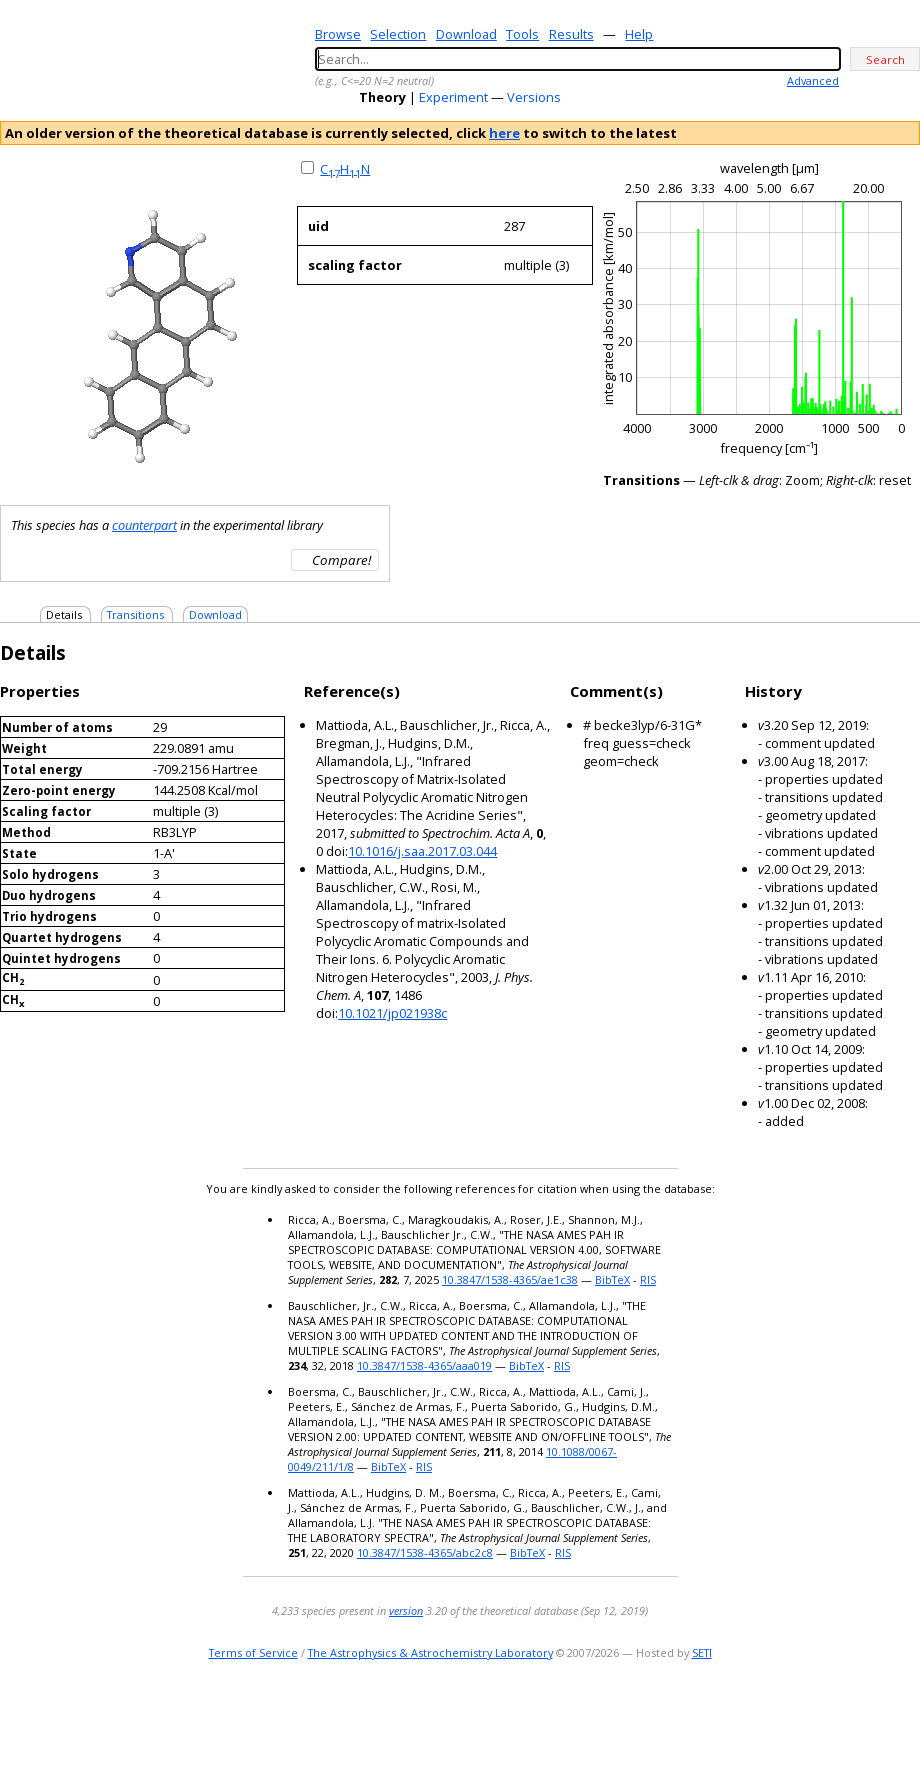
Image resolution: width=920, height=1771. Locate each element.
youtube (878, 1715)
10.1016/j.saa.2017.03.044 (422, 851)
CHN (345, 169)
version (406, 1610)
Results (571, 34)
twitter (849, 1715)
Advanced (813, 80)
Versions (534, 97)
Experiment (453, 97)
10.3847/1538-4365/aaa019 (424, 1365)
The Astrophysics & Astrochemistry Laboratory (430, 1652)
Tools (522, 34)
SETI (702, 1652)
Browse (338, 34)
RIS (648, 1279)
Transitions (135, 614)
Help (639, 34)
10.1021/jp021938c (392, 1013)
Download (466, 34)
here (504, 133)
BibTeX (612, 1279)
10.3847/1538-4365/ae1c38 (510, 1279)
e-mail (825, 1715)
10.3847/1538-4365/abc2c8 (425, 1552)
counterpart (144, 525)
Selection (398, 34)
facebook (906, 1715)
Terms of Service (253, 1652)
